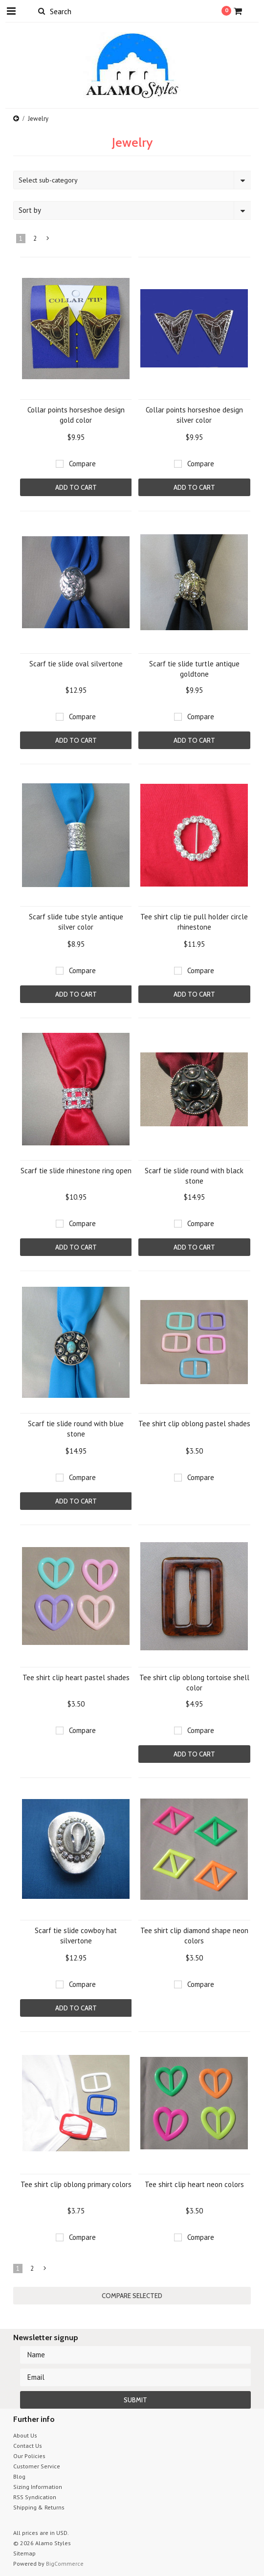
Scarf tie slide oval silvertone (76, 663)
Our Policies (29, 2456)
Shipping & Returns (39, 2507)
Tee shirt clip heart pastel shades (76, 1677)
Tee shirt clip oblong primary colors (76, 2184)
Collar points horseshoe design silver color (194, 415)
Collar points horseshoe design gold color (76, 415)
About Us (25, 2435)
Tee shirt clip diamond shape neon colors (194, 1935)
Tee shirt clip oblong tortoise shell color (194, 1682)
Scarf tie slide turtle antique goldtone (194, 669)
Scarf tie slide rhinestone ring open (76, 1170)
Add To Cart (76, 487)
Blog (19, 2476)
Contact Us (27, 2445)
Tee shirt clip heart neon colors (194, 2184)
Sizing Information (37, 2486)
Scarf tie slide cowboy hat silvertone (76, 1935)
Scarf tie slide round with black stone (194, 1175)
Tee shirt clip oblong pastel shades (194, 1423)
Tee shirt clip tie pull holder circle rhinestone (194, 922)
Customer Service (36, 2466)
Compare (82, 463)
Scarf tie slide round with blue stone (76, 1428)
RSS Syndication (34, 2497)
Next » (48, 240)
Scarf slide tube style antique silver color (76, 922)
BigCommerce (65, 2563)
